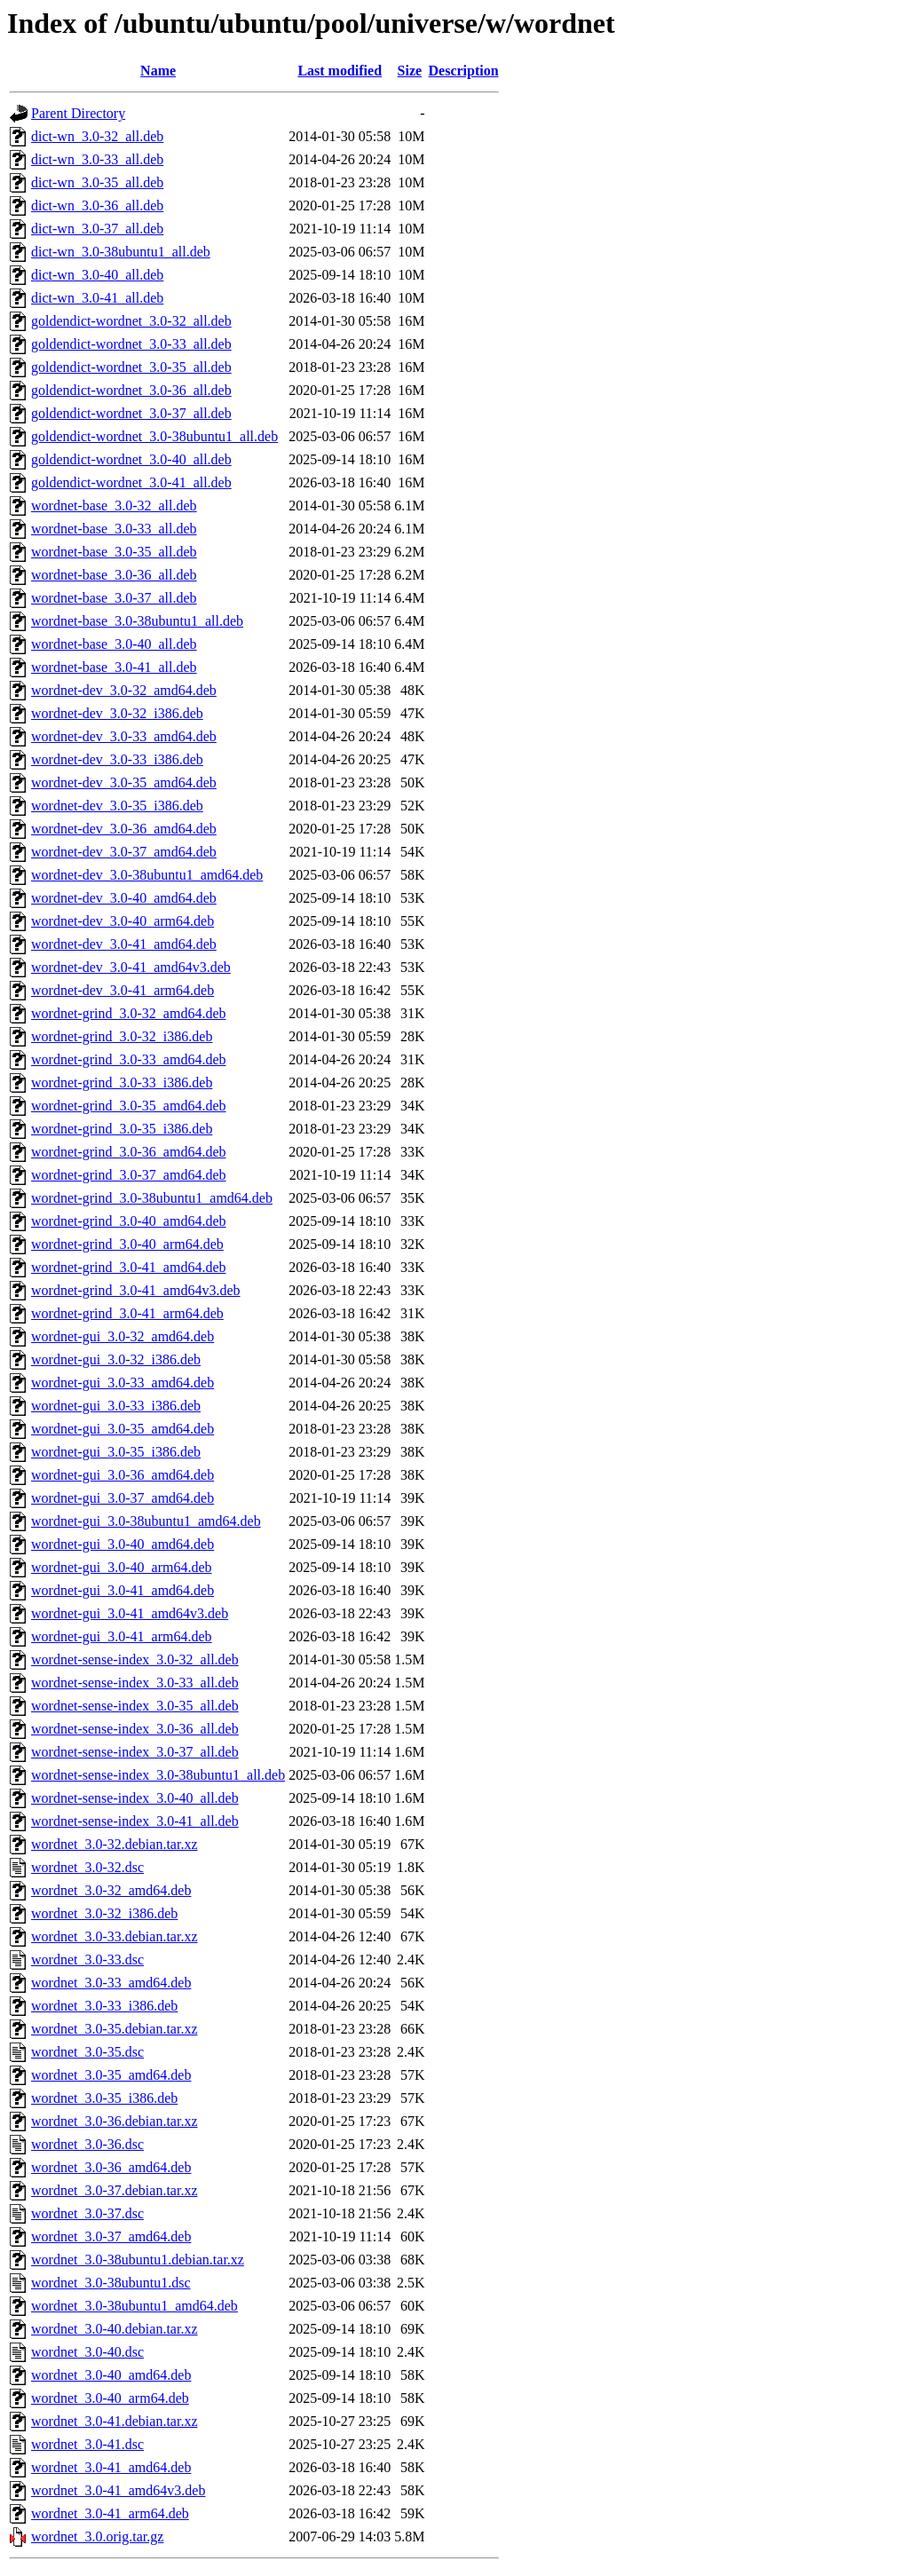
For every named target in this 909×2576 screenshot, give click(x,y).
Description (464, 70)
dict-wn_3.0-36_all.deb (97, 205)
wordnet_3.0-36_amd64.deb (111, 2167)
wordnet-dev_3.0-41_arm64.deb (122, 990)
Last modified (339, 70)
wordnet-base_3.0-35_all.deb (114, 551)
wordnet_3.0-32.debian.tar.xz (114, 1844)
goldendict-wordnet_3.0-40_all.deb (131, 459)
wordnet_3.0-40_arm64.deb (110, 2398)
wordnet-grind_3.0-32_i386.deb (121, 1036)
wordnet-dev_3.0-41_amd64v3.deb (131, 967)
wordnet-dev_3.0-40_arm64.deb (122, 920)
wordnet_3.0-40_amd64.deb (111, 2374)
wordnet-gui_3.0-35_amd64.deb (122, 1428)
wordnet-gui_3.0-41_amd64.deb (122, 1590)
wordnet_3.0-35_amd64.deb (111, 2074)
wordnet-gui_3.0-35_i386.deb (116, 1451)
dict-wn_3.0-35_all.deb (97, 182)
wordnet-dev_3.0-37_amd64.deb (124, 851)
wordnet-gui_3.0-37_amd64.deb (122, 1497)
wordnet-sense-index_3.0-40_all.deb (135, 1798)
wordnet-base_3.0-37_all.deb (114, 597)
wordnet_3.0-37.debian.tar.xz (114, 2190)
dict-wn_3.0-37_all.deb (97, 228)
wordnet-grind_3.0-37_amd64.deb (128, 1174)
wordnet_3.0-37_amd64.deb (111, 2236)
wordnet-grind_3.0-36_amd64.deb (128, 1151)
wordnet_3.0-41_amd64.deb (111, 2467)
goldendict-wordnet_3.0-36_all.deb (131, 390)
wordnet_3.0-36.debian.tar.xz (114, 2121)
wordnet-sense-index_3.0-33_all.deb (135, 1682)
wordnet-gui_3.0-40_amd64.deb (122, 1544)
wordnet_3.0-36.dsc (87, 2144)
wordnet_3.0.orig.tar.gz (97, 2536)
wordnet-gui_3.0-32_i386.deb (116, 1359)
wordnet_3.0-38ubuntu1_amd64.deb (134, 2305)
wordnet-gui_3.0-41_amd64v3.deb (129, 1613)
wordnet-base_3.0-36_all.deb (114, 574)
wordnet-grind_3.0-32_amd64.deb (128, 1013)
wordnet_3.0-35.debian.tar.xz (114, 2028)
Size (410, 70)
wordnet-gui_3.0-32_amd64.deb (122, 1336)
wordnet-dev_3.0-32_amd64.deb (124, 690)
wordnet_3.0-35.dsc (87, 2051)
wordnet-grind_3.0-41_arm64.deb (127, 1313)
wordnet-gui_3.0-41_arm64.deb (121, 1636)
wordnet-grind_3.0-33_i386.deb (121, 1082)
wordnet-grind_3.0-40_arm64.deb (127, 1244)
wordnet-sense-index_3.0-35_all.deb (135, 1705)
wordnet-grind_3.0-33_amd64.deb (128, 1059)
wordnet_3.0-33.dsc (87, 1959)
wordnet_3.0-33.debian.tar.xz (114, 1936)
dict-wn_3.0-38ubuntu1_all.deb (120, 251)
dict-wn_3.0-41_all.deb (97, 297)
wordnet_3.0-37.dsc (87, 2213)
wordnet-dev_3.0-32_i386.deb (117, 713)
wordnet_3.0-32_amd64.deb (111, 1890)
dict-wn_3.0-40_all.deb (97, 274)
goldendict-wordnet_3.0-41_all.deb (131, 482)
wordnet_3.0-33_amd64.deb (111, 1982)
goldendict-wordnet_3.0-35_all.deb (131, 367)
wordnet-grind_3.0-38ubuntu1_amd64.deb (152, 1197)
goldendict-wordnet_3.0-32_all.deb (131, 320)
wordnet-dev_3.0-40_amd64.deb (124, 897)
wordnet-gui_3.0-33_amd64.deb (122, 1382)
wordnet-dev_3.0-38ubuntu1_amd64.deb (147, 874)
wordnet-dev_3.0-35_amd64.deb (124, 782)
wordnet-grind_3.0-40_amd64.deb (128, 1221)
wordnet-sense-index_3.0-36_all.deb (135, 1728)
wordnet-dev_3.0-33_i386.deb (117, 759)
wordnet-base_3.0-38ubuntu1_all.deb (137, 620)
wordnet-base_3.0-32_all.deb (114, 505)
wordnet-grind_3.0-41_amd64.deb (128, 1267)
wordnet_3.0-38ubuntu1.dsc (111, 2282)
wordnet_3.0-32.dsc (87, 1867)
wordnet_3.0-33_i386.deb (104, 2005)
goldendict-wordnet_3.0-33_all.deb (131, 344)
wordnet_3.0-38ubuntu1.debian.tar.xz (137, 2259)
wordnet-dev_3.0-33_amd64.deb (124, 736)
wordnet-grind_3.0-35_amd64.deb (128, 1105)
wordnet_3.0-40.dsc (87, 2351)
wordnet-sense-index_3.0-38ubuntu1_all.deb (158, 1774)
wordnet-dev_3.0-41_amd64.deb (124, 944)
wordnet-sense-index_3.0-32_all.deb (135, 1659)
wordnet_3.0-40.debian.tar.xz (114, 2328)
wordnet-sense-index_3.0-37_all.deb (135, 1751)
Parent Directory (78, 113)
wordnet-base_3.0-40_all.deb (114, 644)
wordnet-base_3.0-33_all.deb (114, 528)
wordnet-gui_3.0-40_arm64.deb (121, 1567)
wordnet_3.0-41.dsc (87, 2444)
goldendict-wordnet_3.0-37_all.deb (131, 413)
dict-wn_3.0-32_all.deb (97, 136)
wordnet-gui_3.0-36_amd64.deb (122, 1474)
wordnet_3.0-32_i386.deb (104, 1913)
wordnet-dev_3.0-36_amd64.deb (124, 828)
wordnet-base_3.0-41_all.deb (114, 667)
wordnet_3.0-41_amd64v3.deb (118, 2490)
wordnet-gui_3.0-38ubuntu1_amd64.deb (146, 1521)
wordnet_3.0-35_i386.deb (104, 2098)
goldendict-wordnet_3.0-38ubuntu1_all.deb (154, 436)
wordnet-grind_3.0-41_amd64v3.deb (136, 1290)
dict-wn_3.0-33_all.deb (97, 159)
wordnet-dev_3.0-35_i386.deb (117, 805)
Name (158, 70)
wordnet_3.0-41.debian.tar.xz (114, 2421)
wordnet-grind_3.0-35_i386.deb (121, 1128)
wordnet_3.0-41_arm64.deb (110, 2513)
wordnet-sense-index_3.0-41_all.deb (135, 1821)
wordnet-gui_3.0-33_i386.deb (116, 1405)
